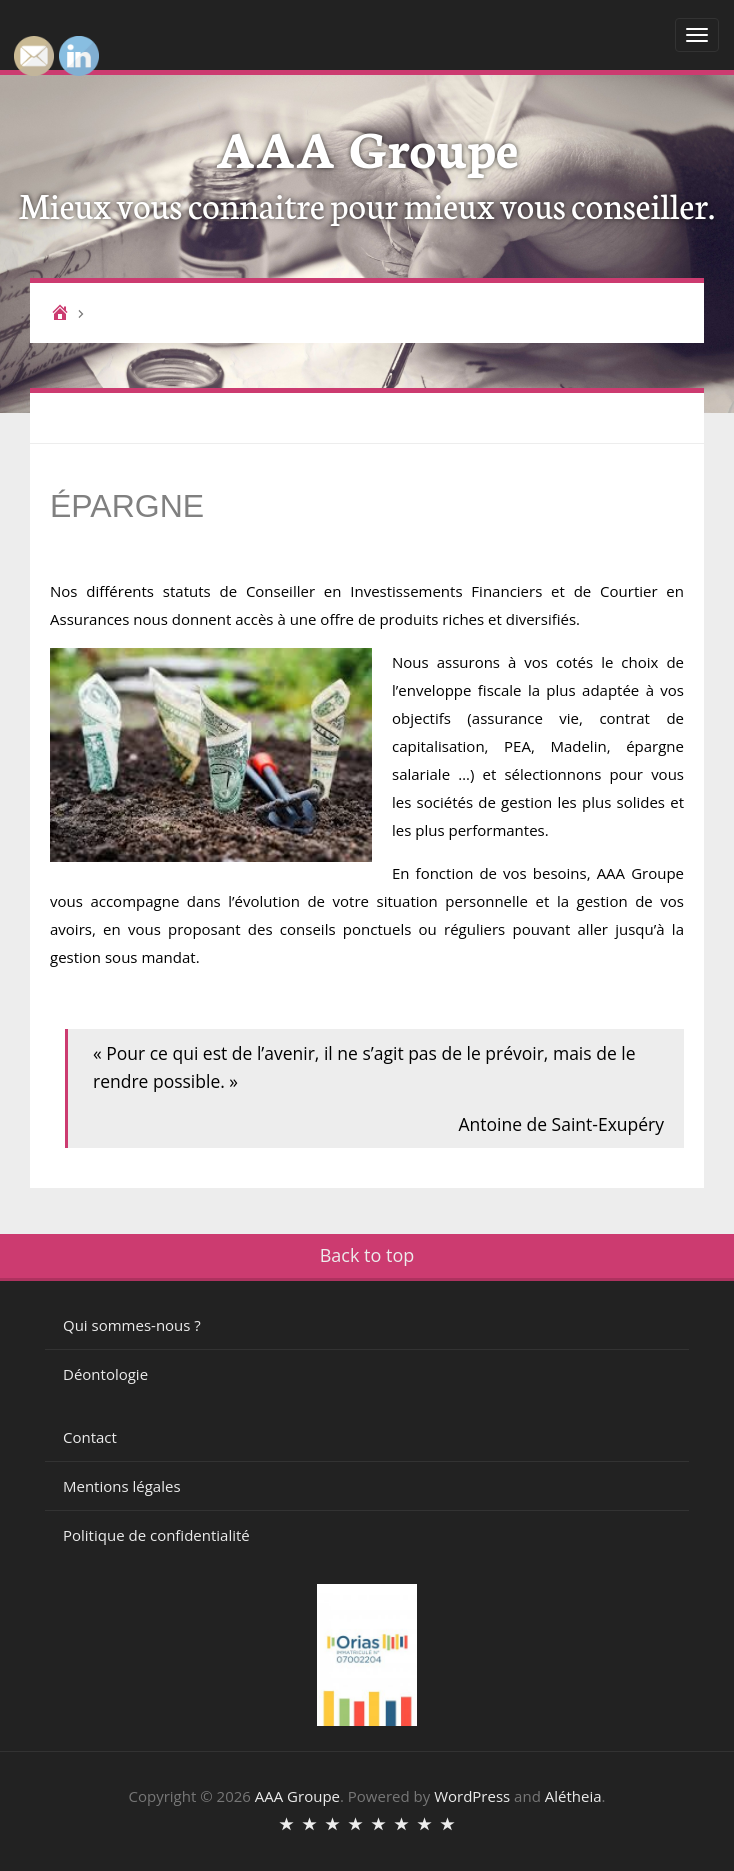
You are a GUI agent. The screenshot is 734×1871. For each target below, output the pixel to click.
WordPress (472, 1796)
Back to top (367, 1255)
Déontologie (105, 1374)
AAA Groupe (367, 145)
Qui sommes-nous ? (132, 1325)
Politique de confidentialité (156, 1535)
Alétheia (573, 1796)
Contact (90, 1437)
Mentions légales (122, 1486)
